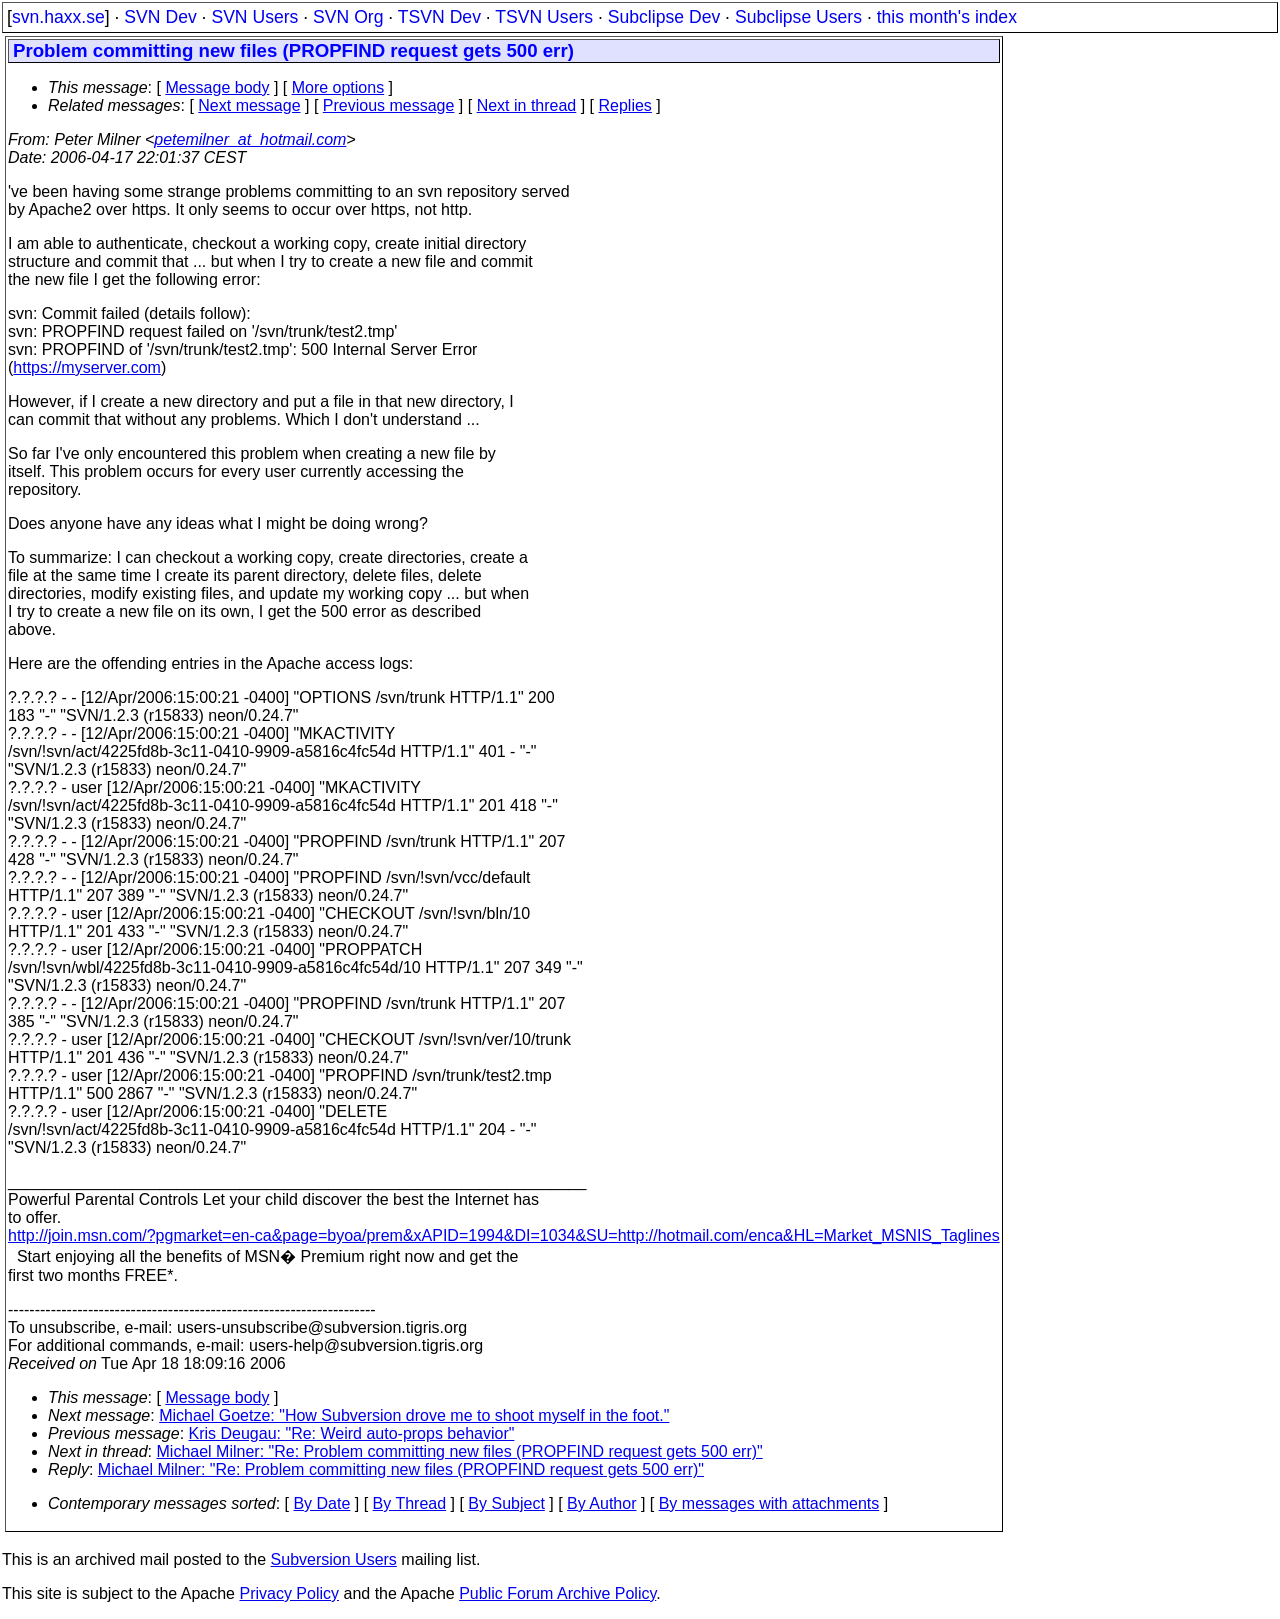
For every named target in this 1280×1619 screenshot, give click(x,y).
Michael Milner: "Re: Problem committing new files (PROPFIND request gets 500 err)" (460, 1451)
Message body (217, 87)
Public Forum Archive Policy (557, 1593)
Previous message (389, 105)
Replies (625, 105)
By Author (601, 1503)
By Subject (506, 1503)
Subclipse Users (798, 17)
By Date (321, 1503)
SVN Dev (160, 17)
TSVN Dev (439, 17)
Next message (249, 105)
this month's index (947, 17)
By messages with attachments (769, 1503)
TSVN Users (544, 17)
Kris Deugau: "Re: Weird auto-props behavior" (352, 1433)
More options (338, 87)
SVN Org (348, 17)
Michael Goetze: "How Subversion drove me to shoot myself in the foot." (414, 1415)
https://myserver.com (87, 367)
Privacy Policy (289, 1593)
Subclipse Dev (664, 17)
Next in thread (527, 105)
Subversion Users (334, 1559)
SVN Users (254, 17)
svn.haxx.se (58, 17)
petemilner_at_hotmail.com (250, 139)
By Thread (410, 1503)
